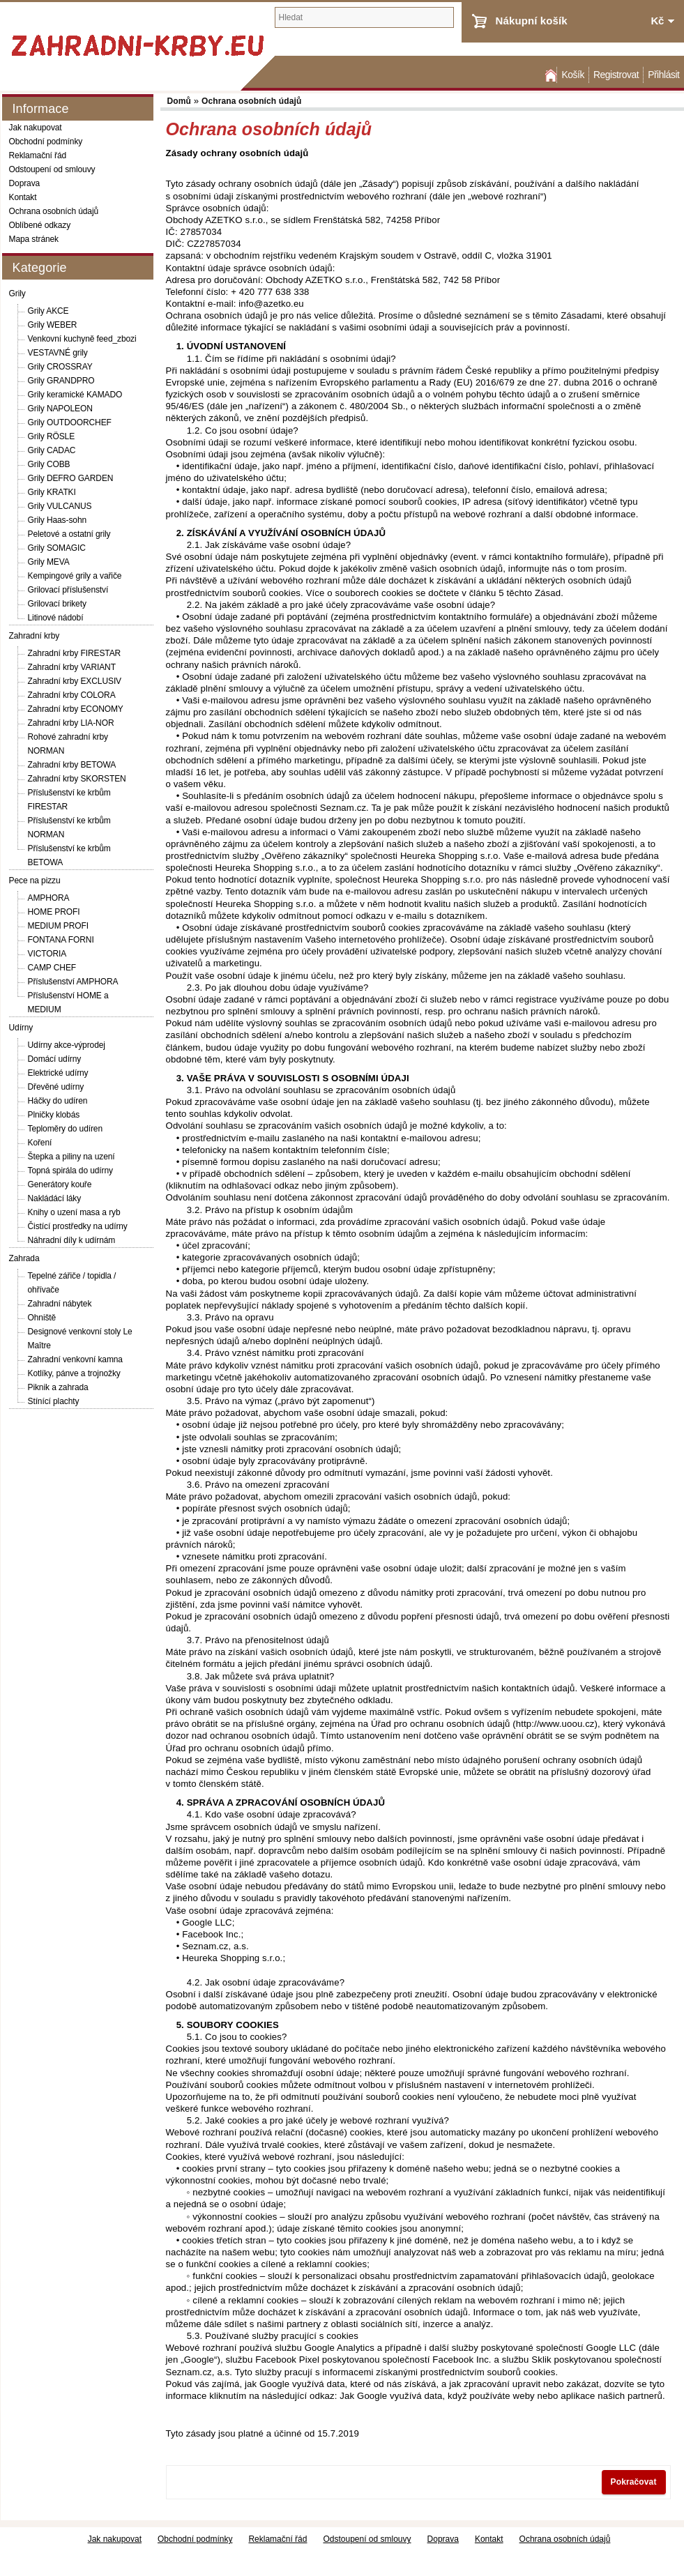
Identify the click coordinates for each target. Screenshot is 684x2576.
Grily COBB (49, 464)
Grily (17, 293)
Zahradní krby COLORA (72, 695)
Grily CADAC (52, 450)
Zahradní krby (34, 636)
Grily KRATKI (52, 492)
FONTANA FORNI (61, 940)
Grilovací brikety (57, 604)
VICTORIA (47, 954)
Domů (549, 75)
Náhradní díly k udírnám (72, 1240)
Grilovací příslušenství (68, 590)
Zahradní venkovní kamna (75, 1359)
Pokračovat (634, 2482)
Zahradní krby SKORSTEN (77, 779)
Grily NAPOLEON (60, 408)
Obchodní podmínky (46, 141)
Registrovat (616, 75)
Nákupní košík (532, 20)
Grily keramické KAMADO (75, 394)
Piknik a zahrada (58, 1387)
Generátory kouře (60, 1184)
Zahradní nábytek (60, 1304)
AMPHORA (49, 898)
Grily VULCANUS (60, 506)
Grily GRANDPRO (61, 381)
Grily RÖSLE (51, 436)
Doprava (24, 183)
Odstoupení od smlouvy (52, 169)
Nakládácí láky (55, 1198)
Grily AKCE (48, 311)
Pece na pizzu (35, 880)
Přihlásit (663, 75)
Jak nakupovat (35, 127)
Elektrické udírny (58, 1073)
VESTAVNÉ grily (58, 353)
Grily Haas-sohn (57, 520)
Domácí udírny (55, 1059)
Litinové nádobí (56, 618)
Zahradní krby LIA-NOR (71, 723)
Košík (572, 75)
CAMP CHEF (52, 968)
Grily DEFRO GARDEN (71, 478)
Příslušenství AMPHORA (73, 981)
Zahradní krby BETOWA (72, 765)
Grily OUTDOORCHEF (70, 422)
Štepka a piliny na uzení (71, 1156)
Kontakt (23, 197)
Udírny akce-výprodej (66, 1045)
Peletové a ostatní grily (69, 534)
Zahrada (24, 1258)
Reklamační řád (38, 155)
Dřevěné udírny (56, 1087)
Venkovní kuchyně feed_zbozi (82, 339)
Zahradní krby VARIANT (72, 667)
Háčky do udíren (58, 1101)
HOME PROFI (54, 912)
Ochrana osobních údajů (54, 211)
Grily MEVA (49, 562)
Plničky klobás (54, 1115)
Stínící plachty (53, 1401)
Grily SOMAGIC (57, 548)
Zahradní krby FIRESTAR (74, 653)
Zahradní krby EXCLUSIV (75, 681)
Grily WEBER (52, 325)
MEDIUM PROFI (58, 926)
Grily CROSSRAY (60, 367)
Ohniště (42, 1318)
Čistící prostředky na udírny (78, 1226)
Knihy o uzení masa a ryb (74, 1212)
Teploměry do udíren (65, 1129)
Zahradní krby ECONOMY (75, 709)
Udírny (21, 1027)
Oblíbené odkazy (40, 225)
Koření (40, 1143)
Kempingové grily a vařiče (75, 576)
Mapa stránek (34, 239)
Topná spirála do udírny (70, 1170)
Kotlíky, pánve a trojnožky (74, 1373)
